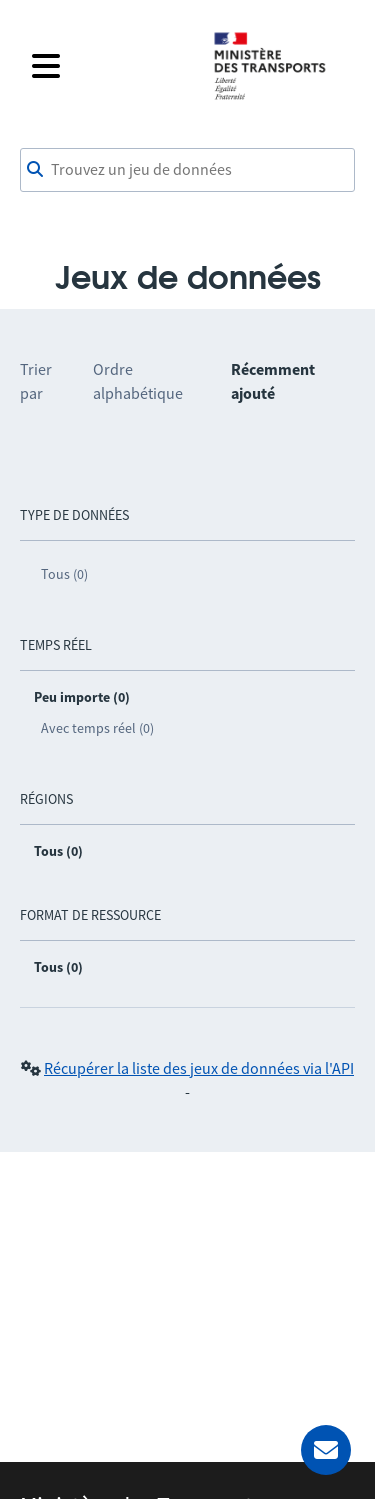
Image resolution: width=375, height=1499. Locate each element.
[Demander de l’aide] (326, 1450)
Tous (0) (64, 574)
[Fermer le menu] (109, 66)
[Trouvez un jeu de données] (187, 170)
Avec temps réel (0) (97, 728)
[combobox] (187, 170)
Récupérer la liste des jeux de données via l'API (199, 1068)
